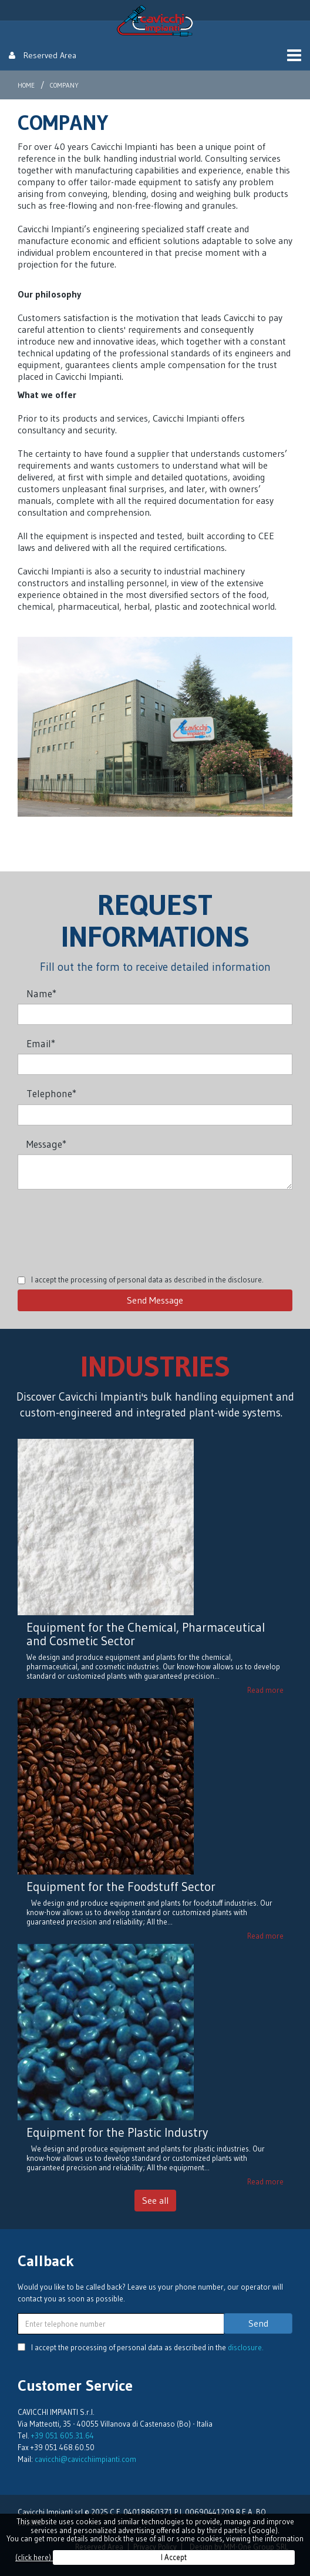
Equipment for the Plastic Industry (117, 2132)
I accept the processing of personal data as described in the (147, 1279)
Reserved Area (42, 55)
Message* (46, 1144)
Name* (41, 993)
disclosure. (246, 1279)
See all (155, 2200)
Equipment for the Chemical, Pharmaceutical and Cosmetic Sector (145, 1634)
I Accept (174, 2557)
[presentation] (107, 1224)
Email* (40, 1043)
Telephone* (51, 1093)
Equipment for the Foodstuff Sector (120, 1887)
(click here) (34, 2557)
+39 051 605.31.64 (62, 2435)
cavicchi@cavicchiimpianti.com (85, 2459)
